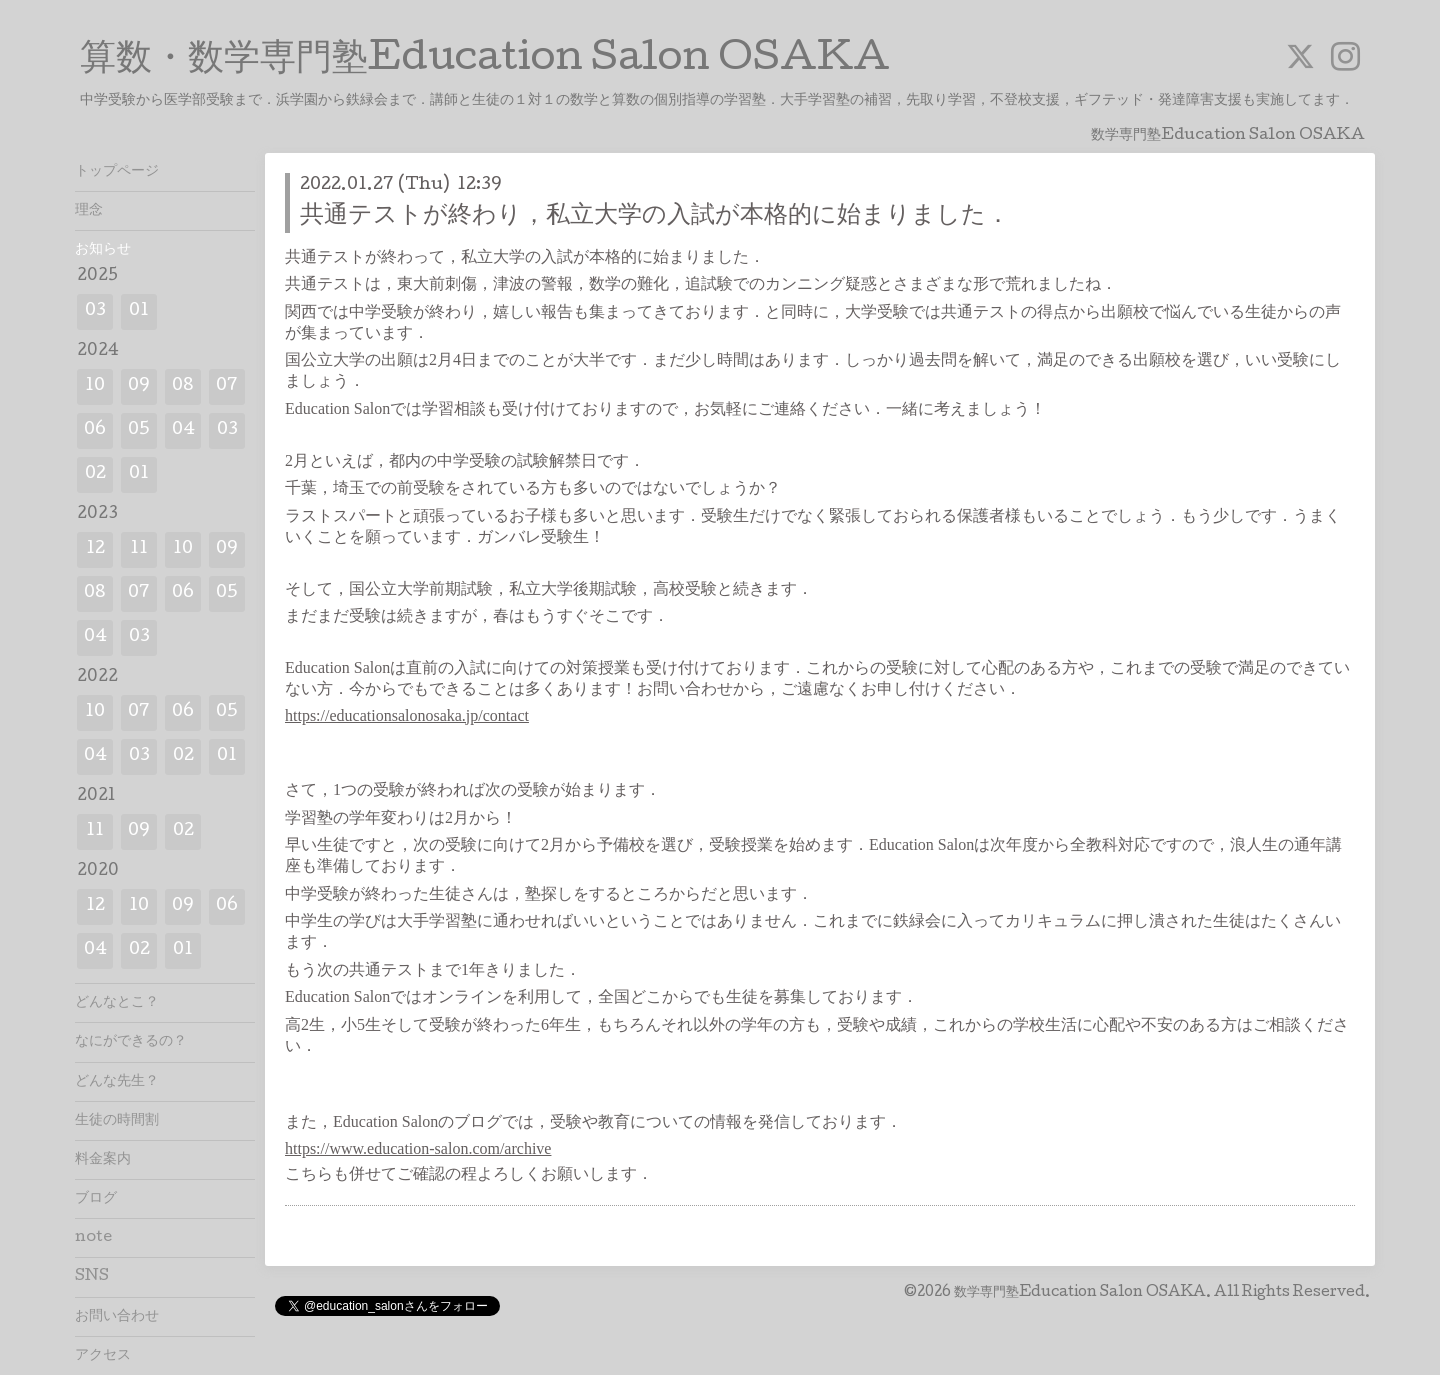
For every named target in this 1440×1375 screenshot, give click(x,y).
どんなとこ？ (117, 1003)
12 (95, 549)
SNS (92, 1277)
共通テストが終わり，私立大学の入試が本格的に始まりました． (655, 216)
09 (139, 386)
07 (227, 386)
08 (183, 386)
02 (95, 474)
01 (139, 311)
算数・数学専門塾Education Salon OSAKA (485, 61)
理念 (89, 211)
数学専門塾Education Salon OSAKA (1080, 1293)
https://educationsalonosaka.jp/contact (407, 715)
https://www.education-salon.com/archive (418, 1148)
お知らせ (103, 250)
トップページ (117, 172)
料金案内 (103, 1160)
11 (139, 549)
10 (95, 386)
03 (95, 311)
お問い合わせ (117, 1317)
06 (95, 430)
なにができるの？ (131, 1042)
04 (183, 430)
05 (139, 430)
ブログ (96, 1199)
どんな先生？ (117, 1082)
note (93, 1238)
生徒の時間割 (117, 1121)
